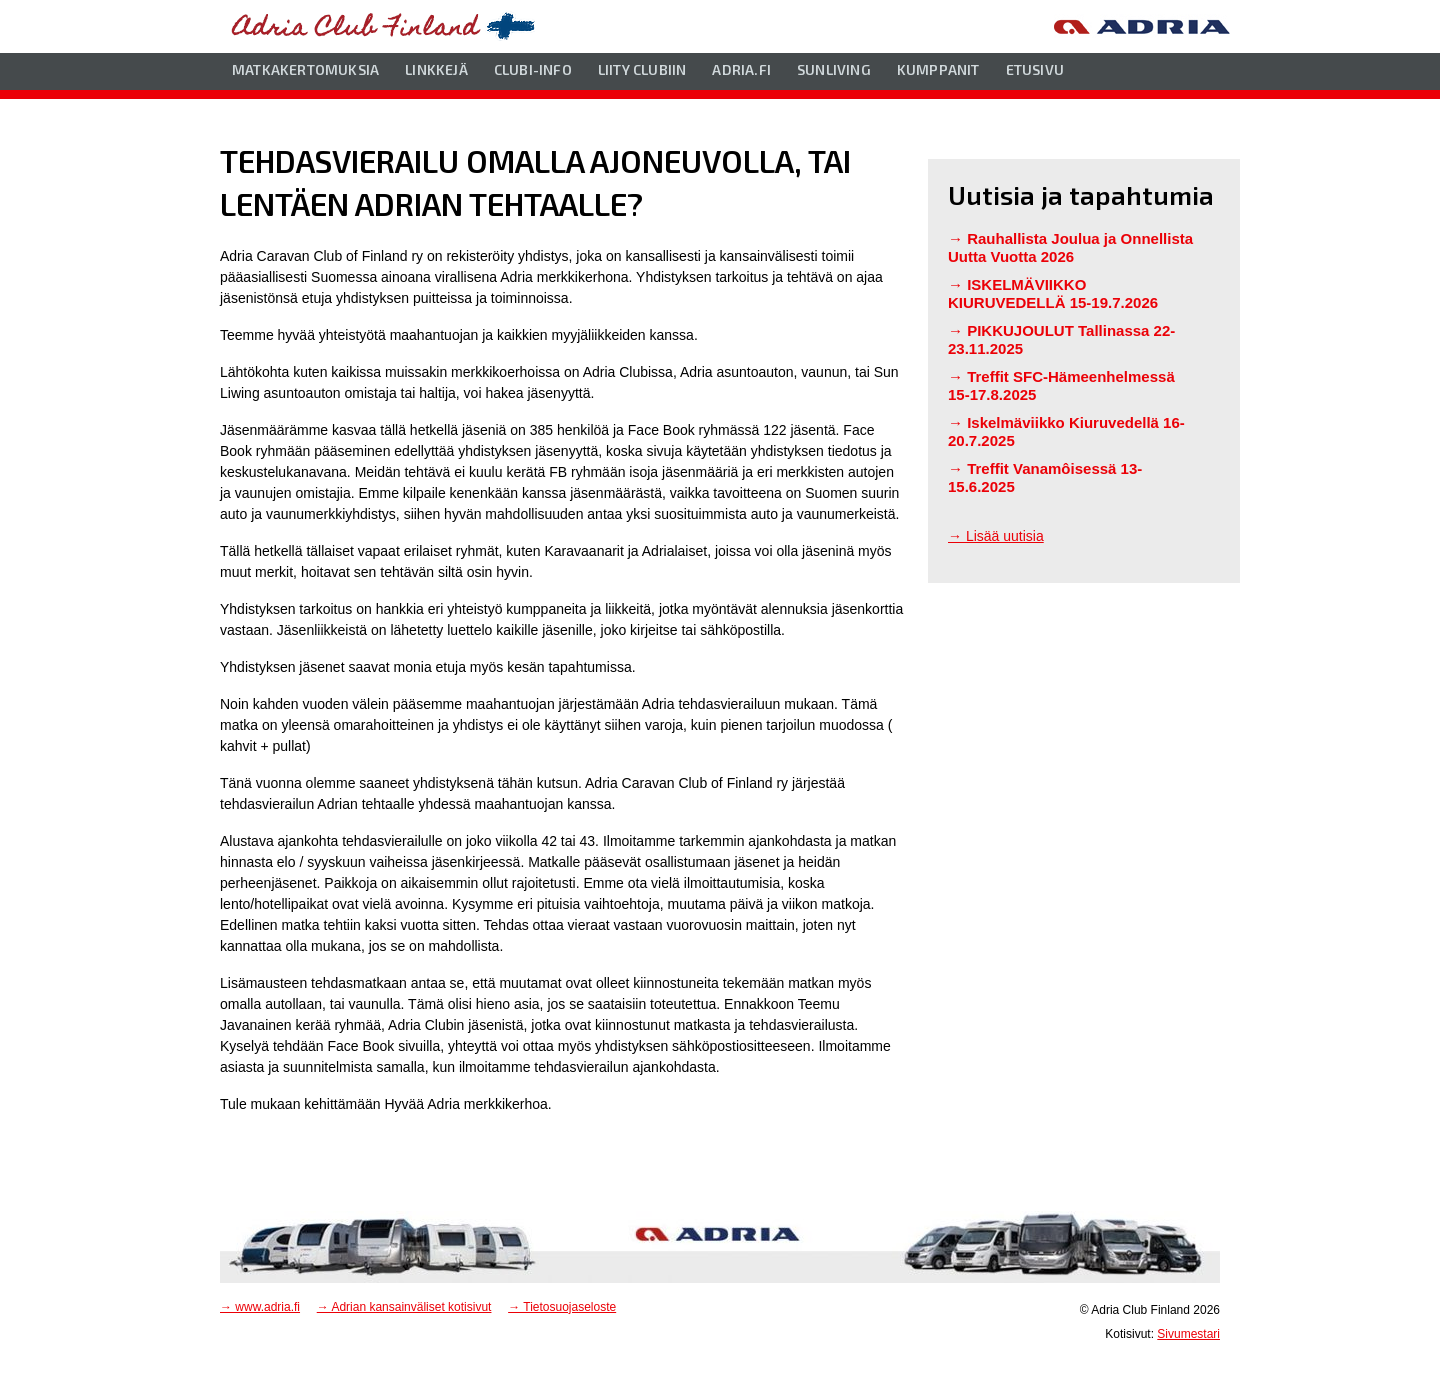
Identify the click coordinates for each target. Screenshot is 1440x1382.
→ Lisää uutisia (996, 536)
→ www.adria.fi (260, 1307)
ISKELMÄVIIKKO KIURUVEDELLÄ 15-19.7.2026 (1053, 293)
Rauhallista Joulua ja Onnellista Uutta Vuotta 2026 (1070, 247)
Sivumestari (1188, 1334)
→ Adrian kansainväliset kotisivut (404, 1307)
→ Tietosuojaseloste (562, 1307)
